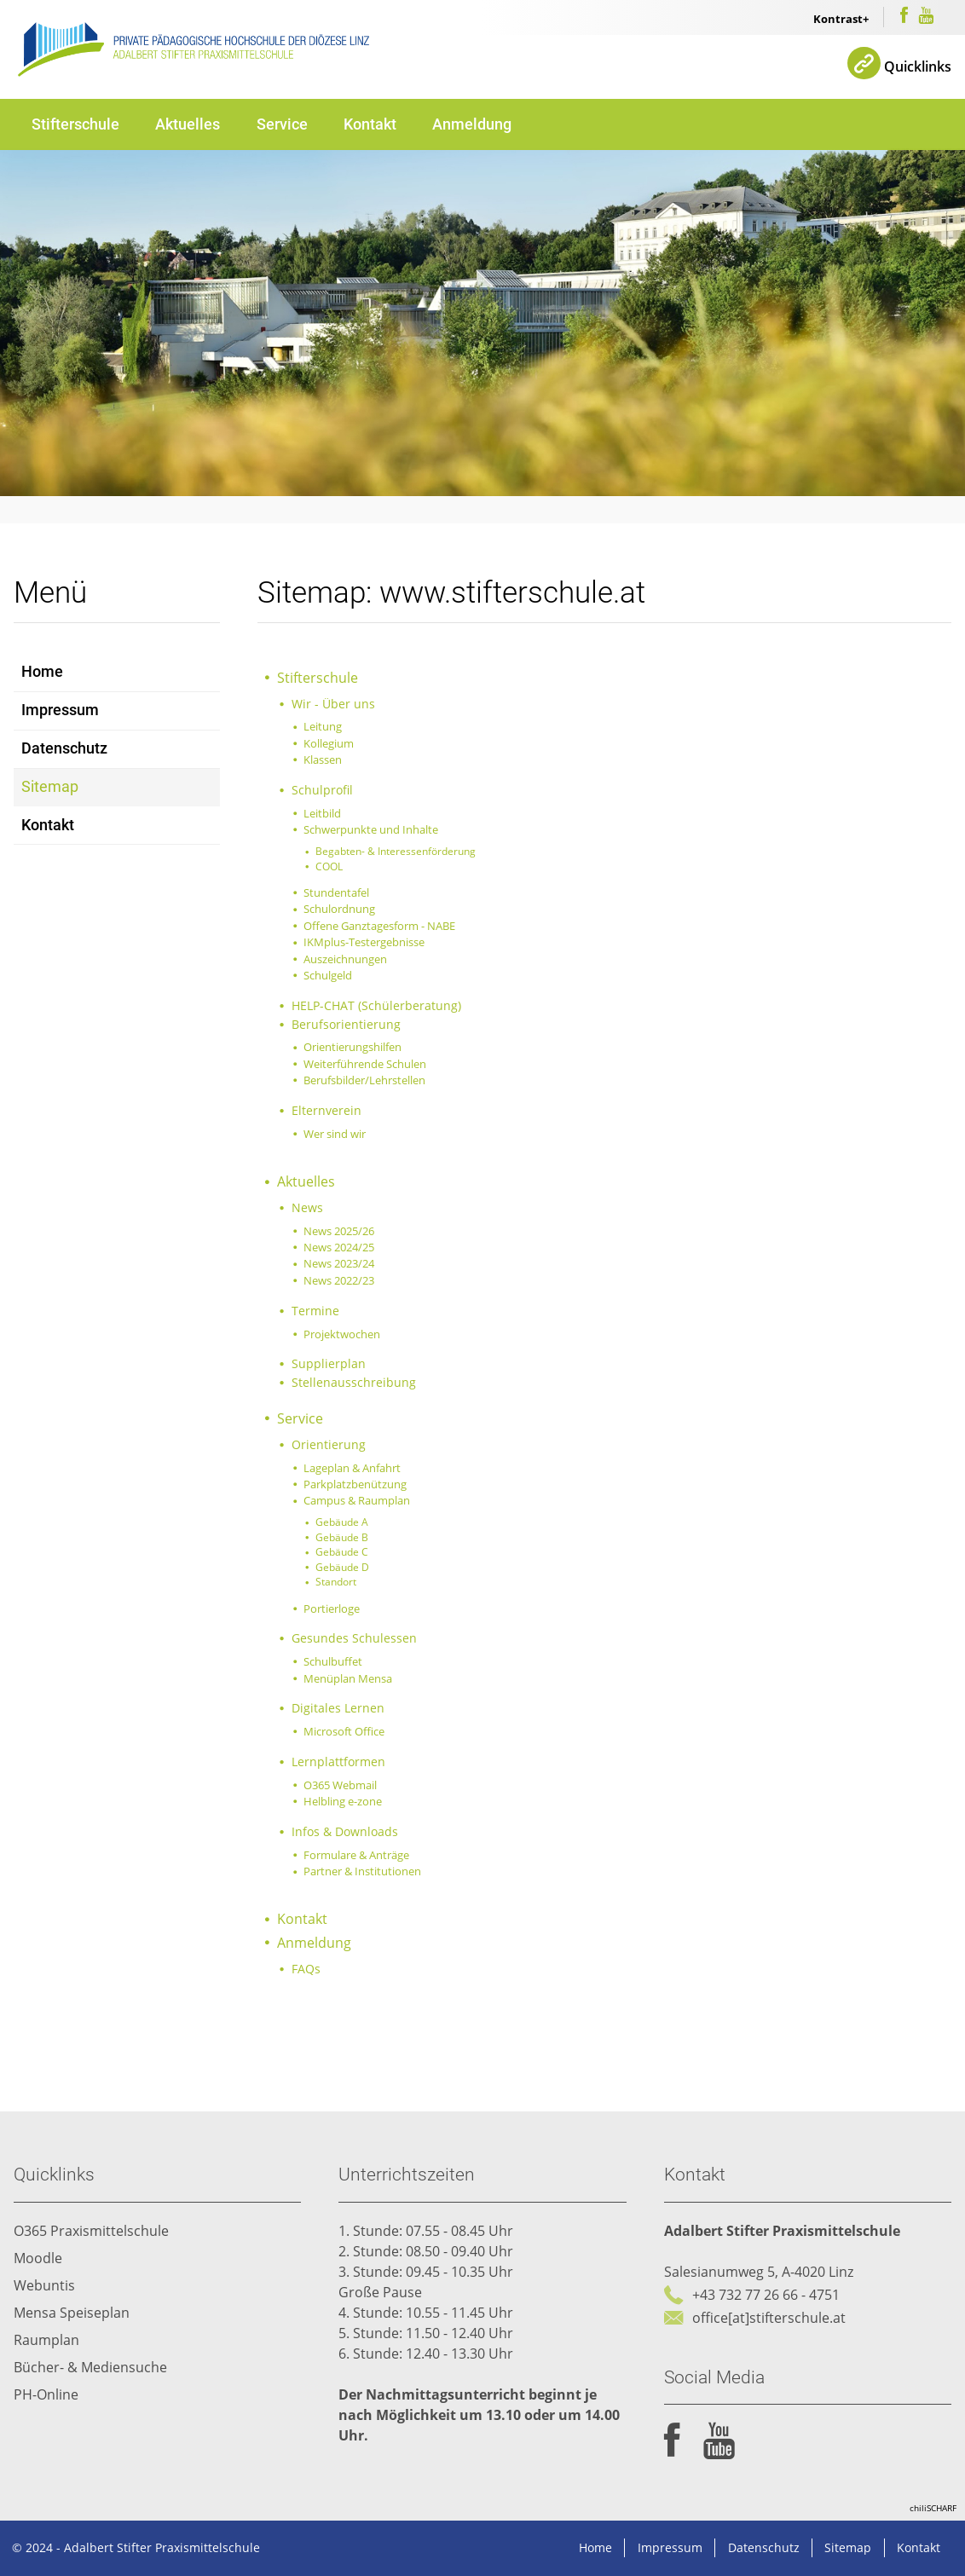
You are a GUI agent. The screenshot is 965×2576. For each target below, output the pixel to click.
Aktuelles (187, 124)
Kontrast (838, 18)
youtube (719, 2441)
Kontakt (370, 124)
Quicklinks (917, 66)
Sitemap (49, 786)
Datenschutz (64, 748)
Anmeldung (471, 124)
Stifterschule (75, 124)
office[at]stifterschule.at (769, 2317)
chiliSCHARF (933, 2508)
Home (42, 671)
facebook (672, 2441)
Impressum (60, 710)
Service (282, 124)
